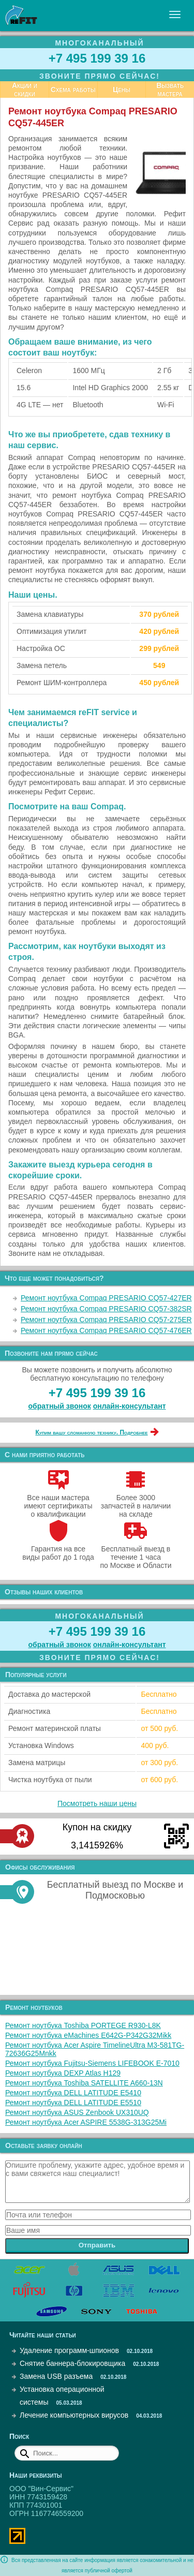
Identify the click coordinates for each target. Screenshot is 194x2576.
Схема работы (73, 89)
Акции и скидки (24, 89)
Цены (121, 89)
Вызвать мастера (170, 89)
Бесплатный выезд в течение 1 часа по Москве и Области (135, 1553)
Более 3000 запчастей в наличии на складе (136, 1501)
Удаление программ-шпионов (69, 2350)
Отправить (97, 2245)
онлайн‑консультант (129, 1406)
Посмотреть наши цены (97, 1803)
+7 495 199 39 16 (97, 58)
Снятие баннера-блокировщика (72, 2363)
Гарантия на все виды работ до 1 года (58, 1548)
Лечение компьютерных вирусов (74, 2415)
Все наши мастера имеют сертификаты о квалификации (58, 1501)
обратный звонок (59, 1406)
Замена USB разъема (56, 2376)
